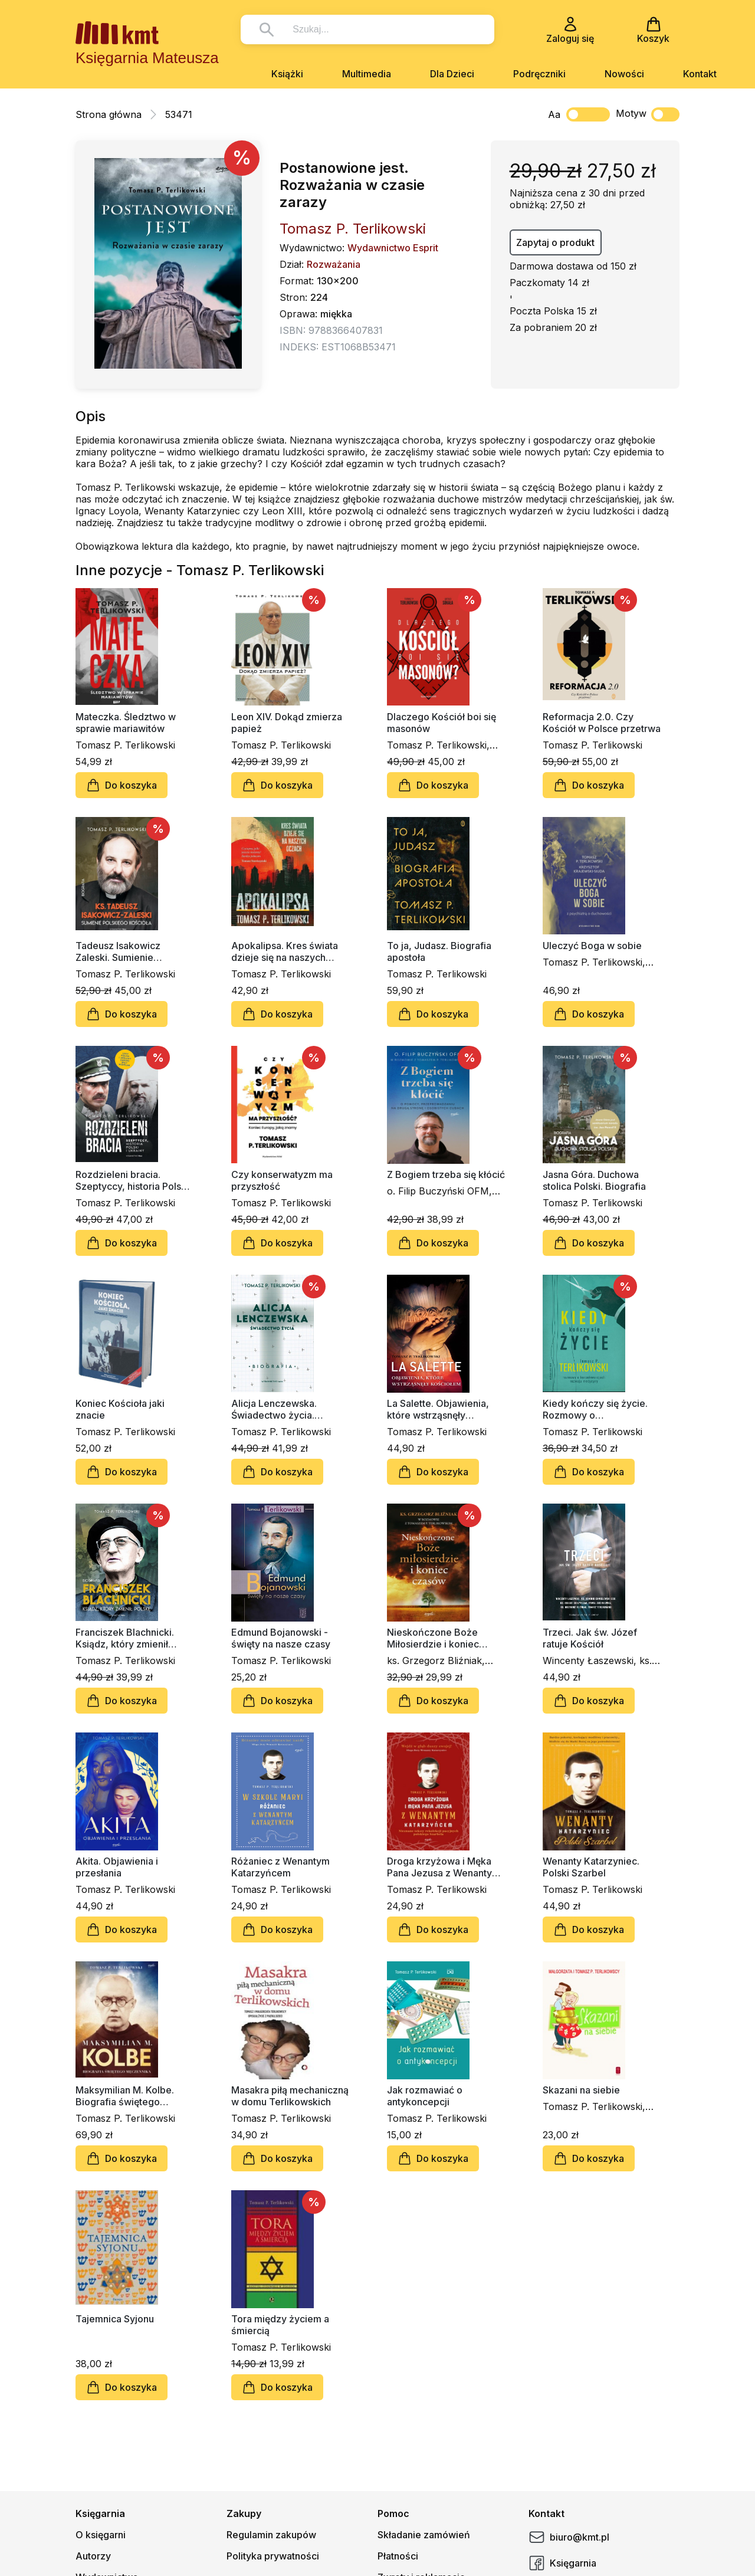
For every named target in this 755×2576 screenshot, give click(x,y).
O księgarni (101, 2535)
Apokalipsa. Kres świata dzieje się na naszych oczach (284, 951)
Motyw (648, 114)
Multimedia (366, 74)
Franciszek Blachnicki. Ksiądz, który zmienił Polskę (125, 1638)
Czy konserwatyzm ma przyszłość (282, 1180)
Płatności (398, 2556)
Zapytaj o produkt (555, 242)
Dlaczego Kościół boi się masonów (441, 722)
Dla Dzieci (452, 74)
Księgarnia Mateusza (147, 58)
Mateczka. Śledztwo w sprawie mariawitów (126, 722)
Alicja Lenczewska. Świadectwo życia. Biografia (274, 1409)
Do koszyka (121, 785)
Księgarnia (562, 2563)
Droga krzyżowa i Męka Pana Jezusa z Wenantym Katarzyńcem (443, 1867)
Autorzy (93, 2556)
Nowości (624, 74)
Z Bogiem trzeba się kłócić (446, 1174)
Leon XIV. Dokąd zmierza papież (286, 722)
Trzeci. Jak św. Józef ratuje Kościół (590, 1638)
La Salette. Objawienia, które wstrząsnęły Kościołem (438, 1409)
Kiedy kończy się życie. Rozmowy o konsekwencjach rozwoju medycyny (599, 1409)
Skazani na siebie (581, 2090)
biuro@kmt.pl (568, 2537)
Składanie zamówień (424, 2535)
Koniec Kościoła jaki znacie (120, 1409)
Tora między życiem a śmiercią (280, 2325)
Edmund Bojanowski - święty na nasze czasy (280, 1638)
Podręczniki (539, 74)
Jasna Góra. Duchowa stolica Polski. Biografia (594, 1180)
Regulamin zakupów (271, 2535)
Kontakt (700, 74)
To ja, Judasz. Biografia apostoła (439, 951)
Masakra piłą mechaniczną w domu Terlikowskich (290, 2096)
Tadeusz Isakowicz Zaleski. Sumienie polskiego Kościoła (118, 951)
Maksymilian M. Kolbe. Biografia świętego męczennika (125, 2096)
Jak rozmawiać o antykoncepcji (424, 2096)
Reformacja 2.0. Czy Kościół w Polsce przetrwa (602, 722)
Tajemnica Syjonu (115, 2319)
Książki (287, 74)
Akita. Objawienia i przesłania (117, 1867)
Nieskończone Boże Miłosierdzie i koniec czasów (433, 1638)
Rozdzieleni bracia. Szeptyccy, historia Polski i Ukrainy (134, 1180)
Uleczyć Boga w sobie (592, 945)
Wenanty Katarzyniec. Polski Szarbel (591, 1867)
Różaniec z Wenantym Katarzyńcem (280, 1867)
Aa (554, 114)
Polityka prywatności (272, 2556)
